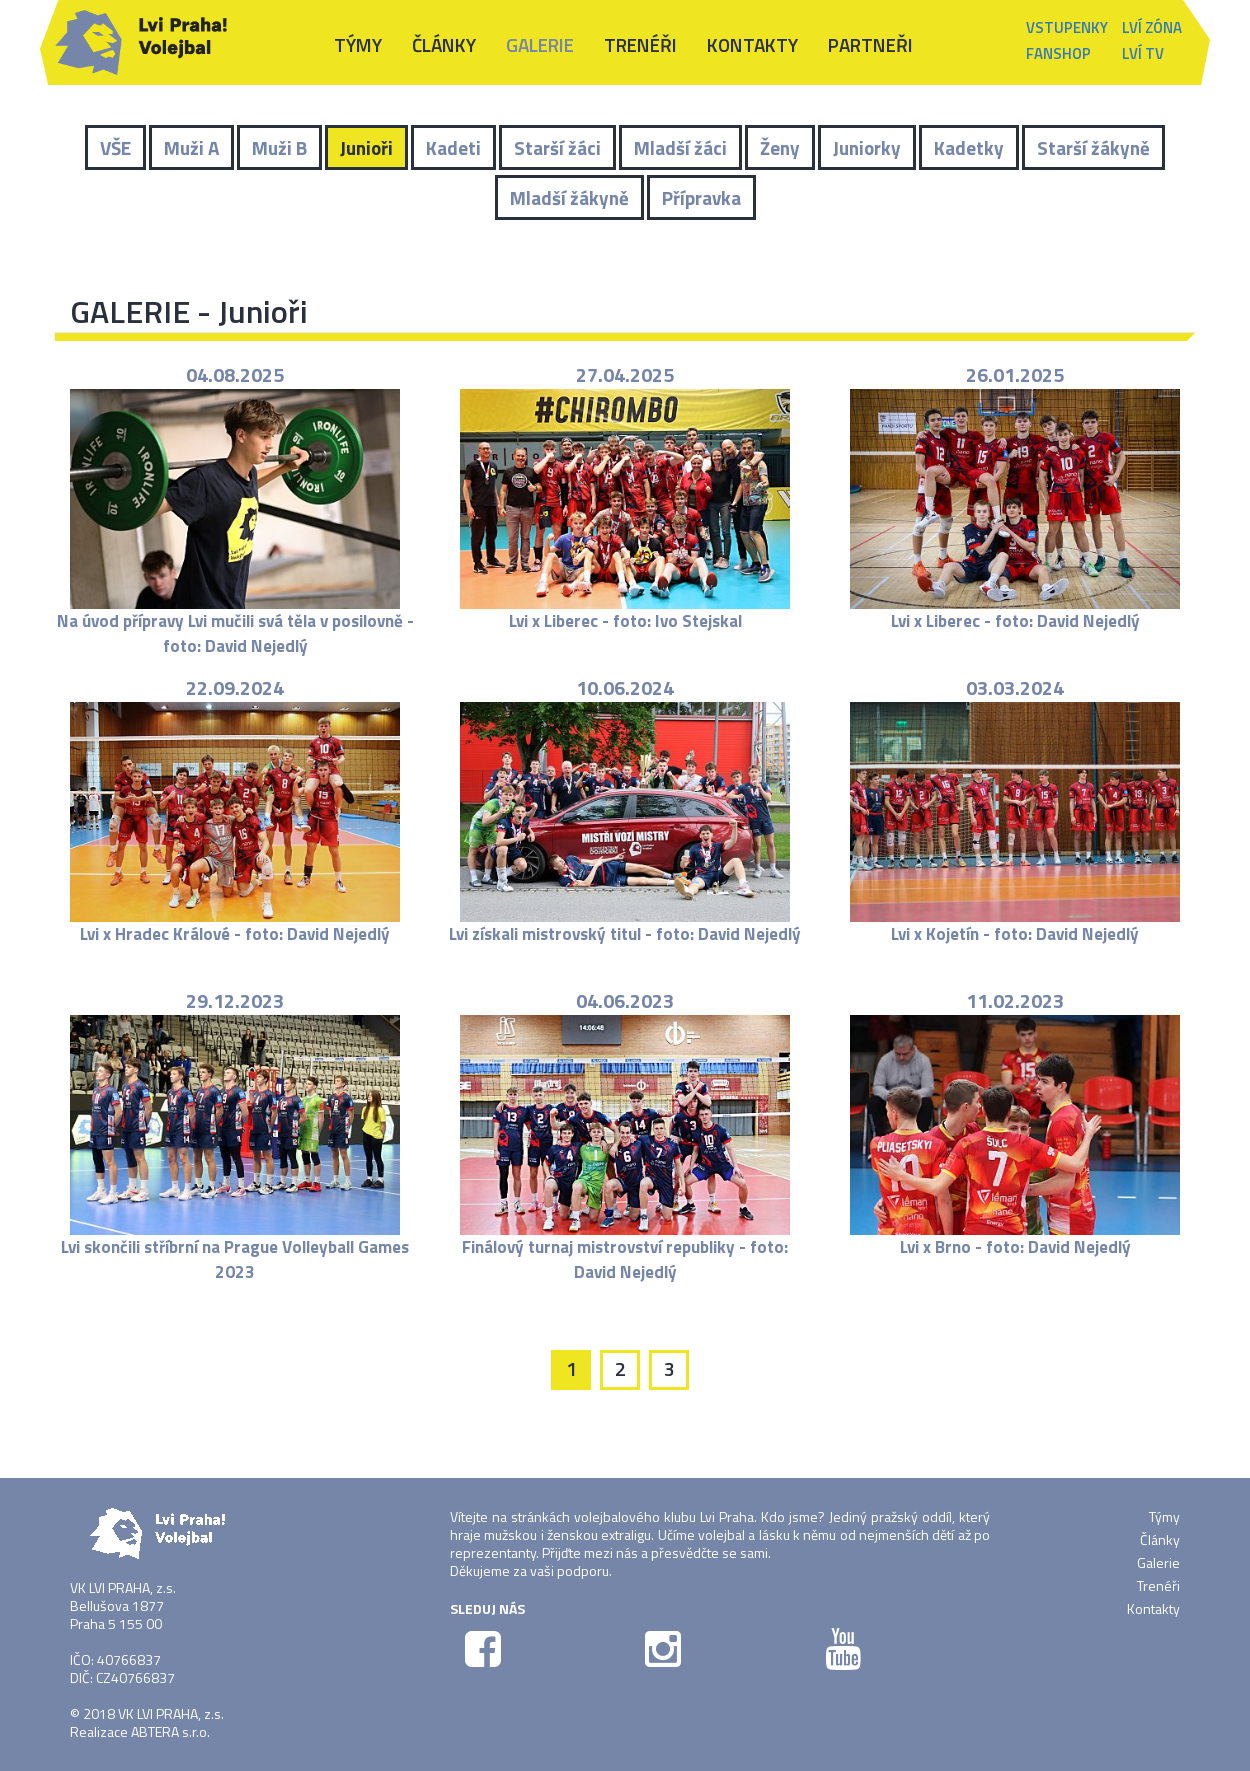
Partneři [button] (870, 44)
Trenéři (1158, 1585)
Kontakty (752, 44)
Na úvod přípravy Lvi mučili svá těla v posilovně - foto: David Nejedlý (235, 633)
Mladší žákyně (569, 197)
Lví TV (1143, 53)
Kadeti (453, 147)
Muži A (191, 147)
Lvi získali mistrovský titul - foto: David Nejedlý (625, 934)
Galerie (1158, 1562)
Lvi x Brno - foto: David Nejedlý (1015, 1247)
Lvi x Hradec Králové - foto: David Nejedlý (235, 934)
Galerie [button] (540, 44)
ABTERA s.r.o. (170, 1731)
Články (1160, 1539)
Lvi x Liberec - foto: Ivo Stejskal (625, 621)
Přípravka (701, 197)
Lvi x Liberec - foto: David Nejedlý (1015, 621)
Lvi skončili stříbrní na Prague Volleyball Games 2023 (235, 1259)
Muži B (279, 147)
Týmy (1164, 1516)
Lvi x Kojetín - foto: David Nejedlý (1015, 934)
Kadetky (969, 147)
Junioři (366, 147)
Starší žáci (557, 147)
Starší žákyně (1093, 147)
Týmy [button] (358, 44)
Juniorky (867, 147)
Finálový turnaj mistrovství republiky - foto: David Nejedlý (625, 1259)
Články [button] (444, 44)
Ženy (780, 147)
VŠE (115, 147)
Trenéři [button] (640, 44)
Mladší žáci (680, 147)
